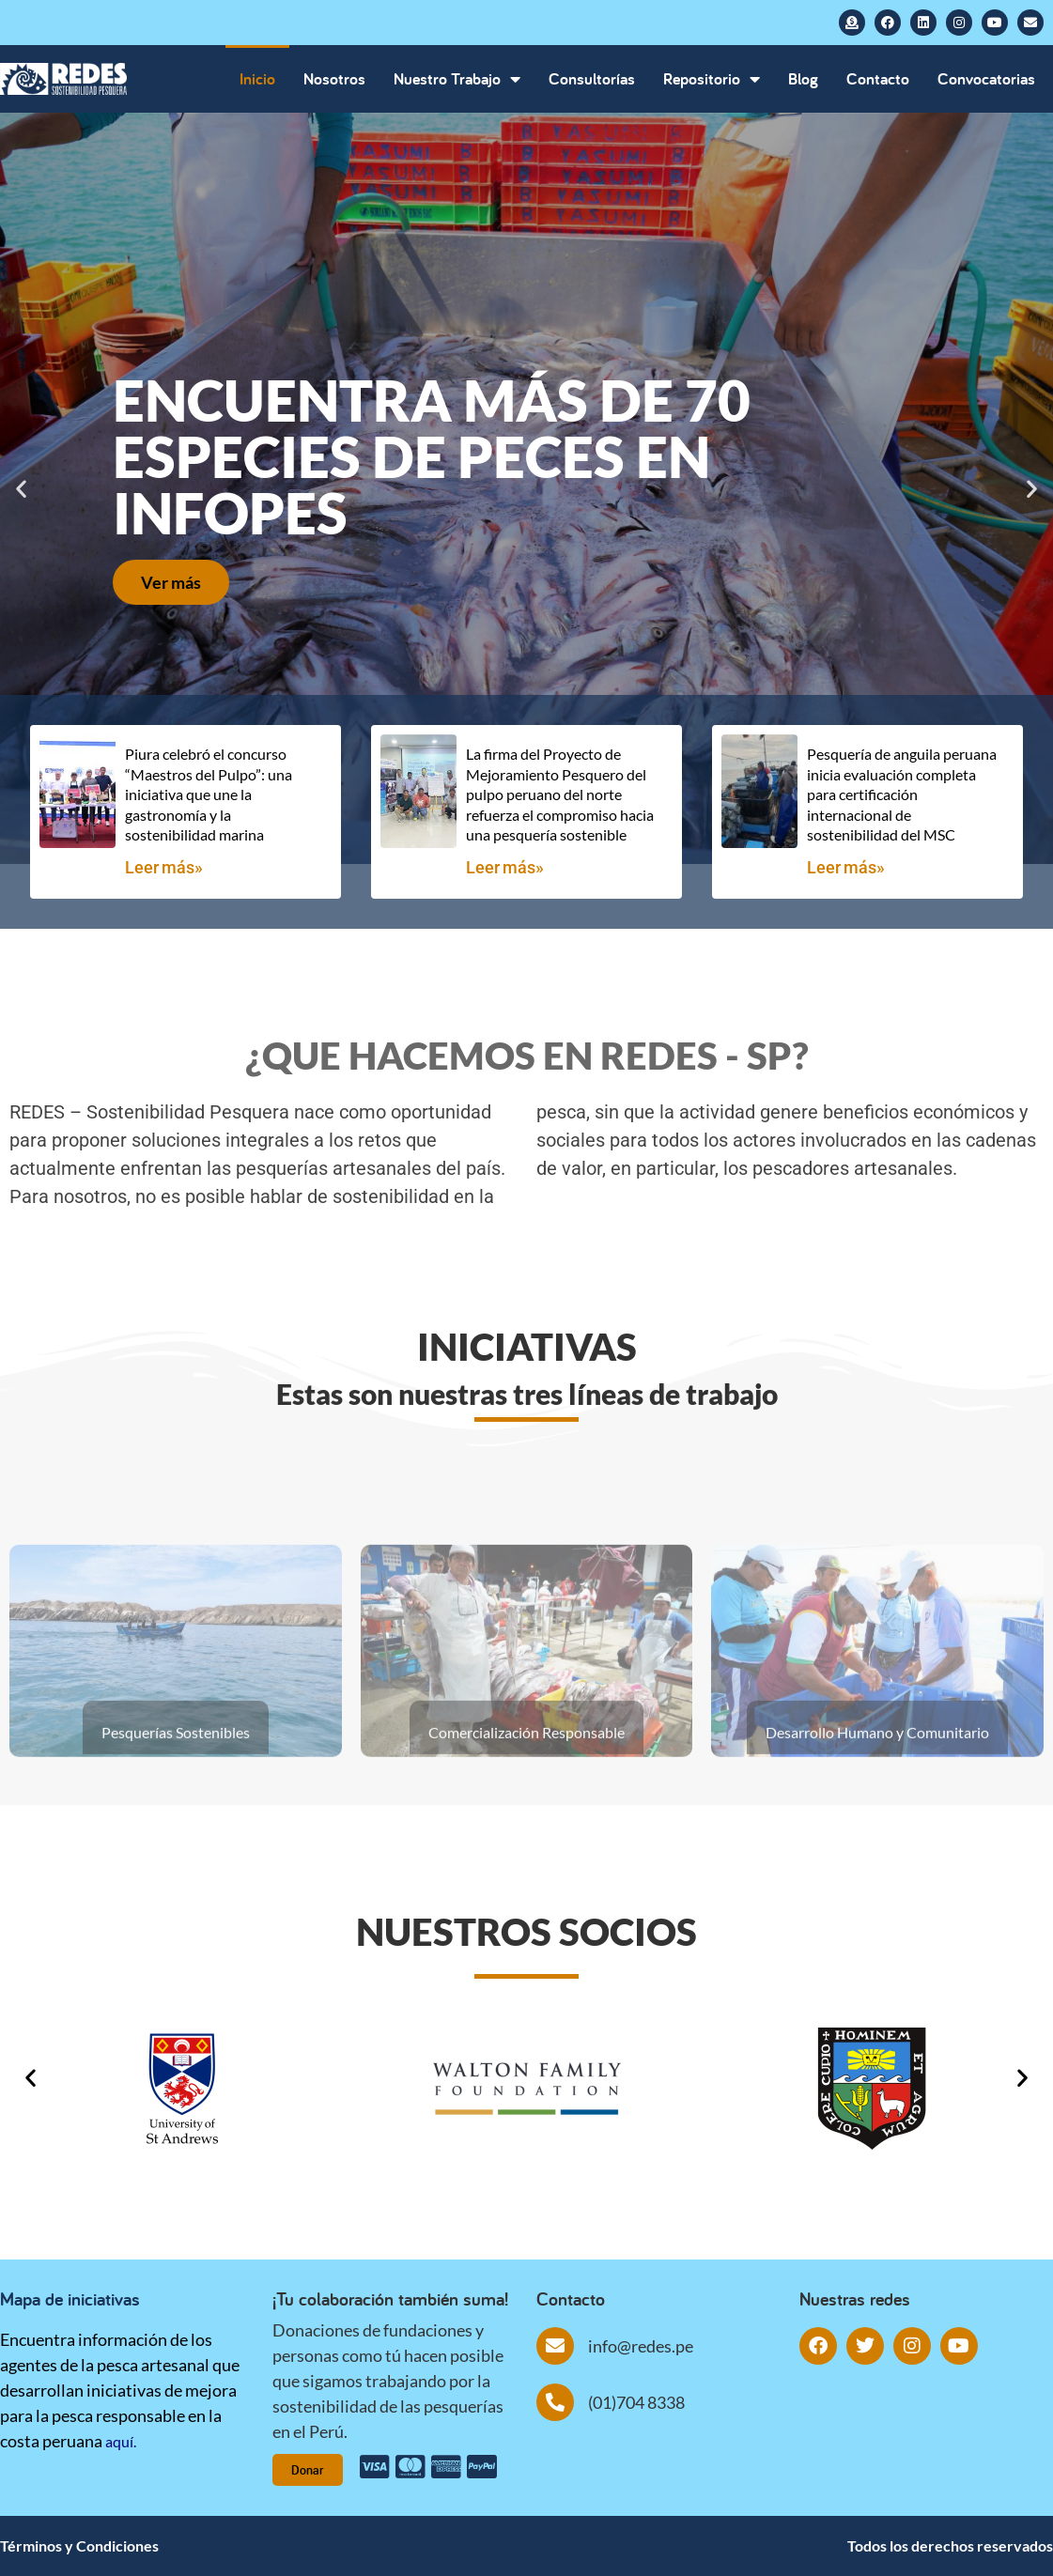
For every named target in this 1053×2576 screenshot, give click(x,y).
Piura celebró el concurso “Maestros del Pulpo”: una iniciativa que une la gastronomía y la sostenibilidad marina (208, 794)
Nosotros (334, 78)
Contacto (877, 78)
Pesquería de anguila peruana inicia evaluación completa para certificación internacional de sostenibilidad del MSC (902, 794)
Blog (803, 78)
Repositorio (711, 79)
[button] (21, 489)
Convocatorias (986, 78)
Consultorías (592, 78)
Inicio (257, 78)
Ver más (171, 582)
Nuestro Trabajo (457, 79)
